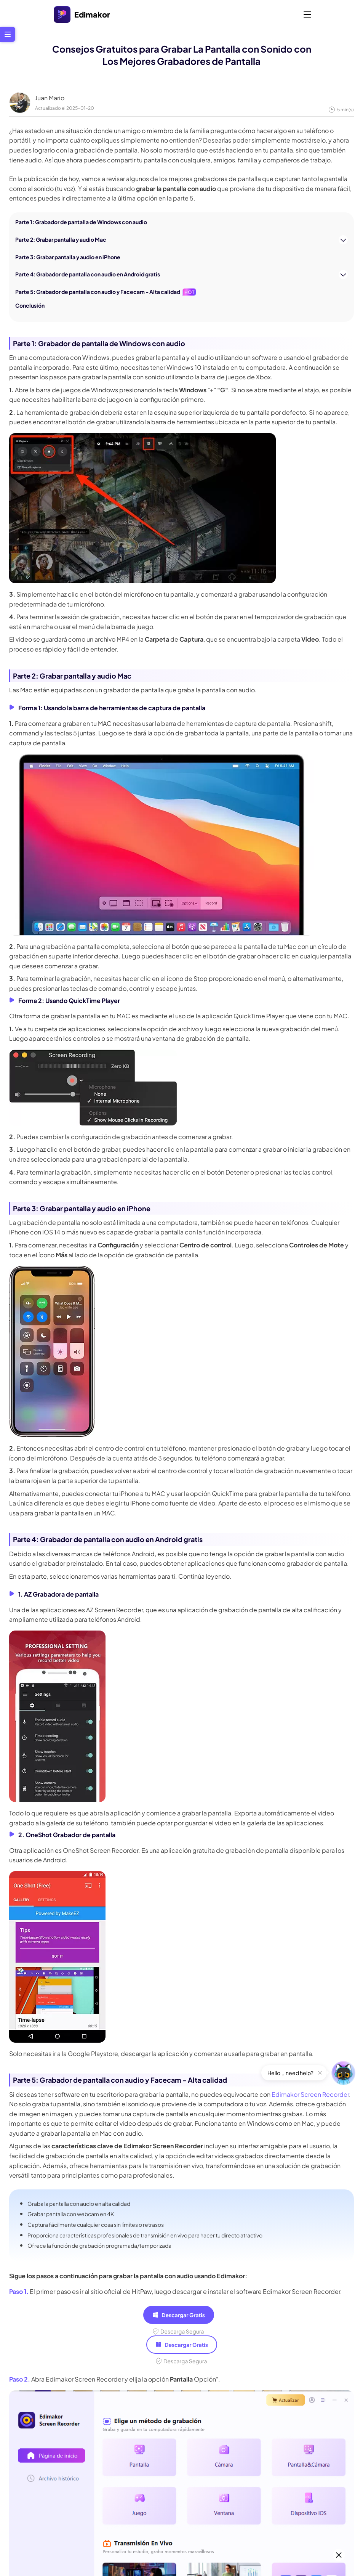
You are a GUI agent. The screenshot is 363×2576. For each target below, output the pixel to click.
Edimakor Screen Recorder (310, 2094)
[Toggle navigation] (307, 14)
